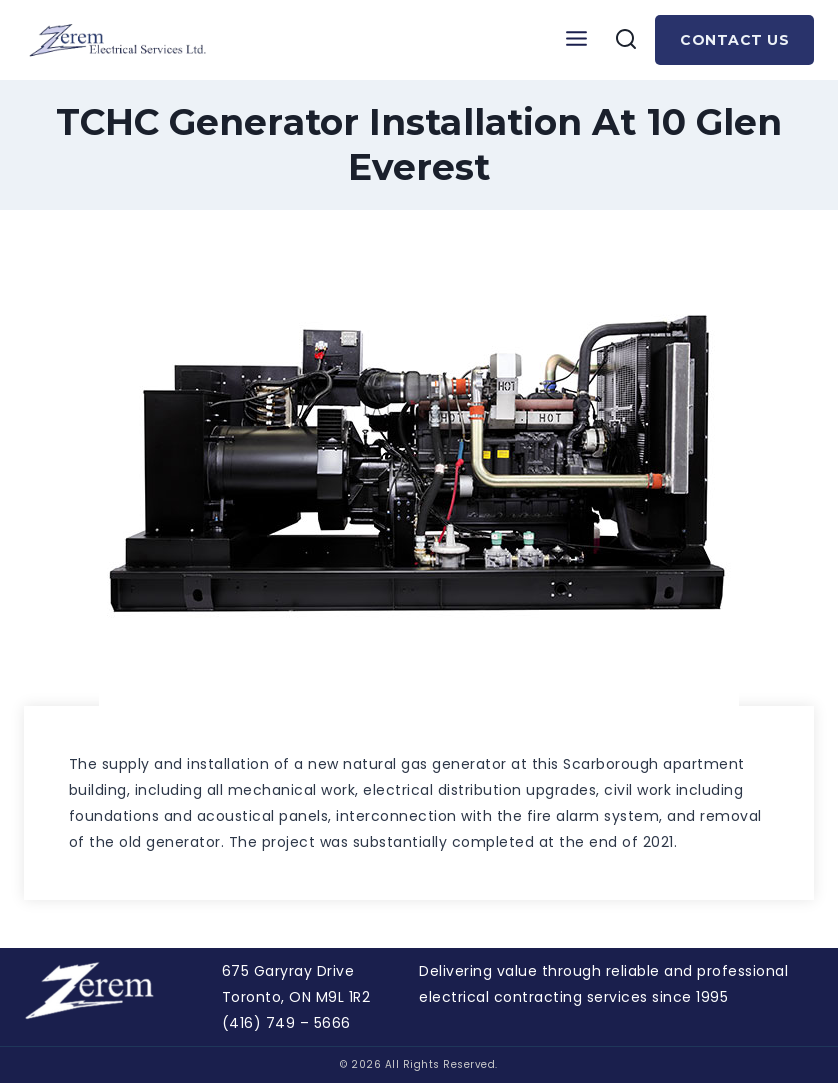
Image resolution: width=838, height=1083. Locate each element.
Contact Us (734, 40)
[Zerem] (122, 40)
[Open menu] (576, 39)
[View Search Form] (626, 40)
